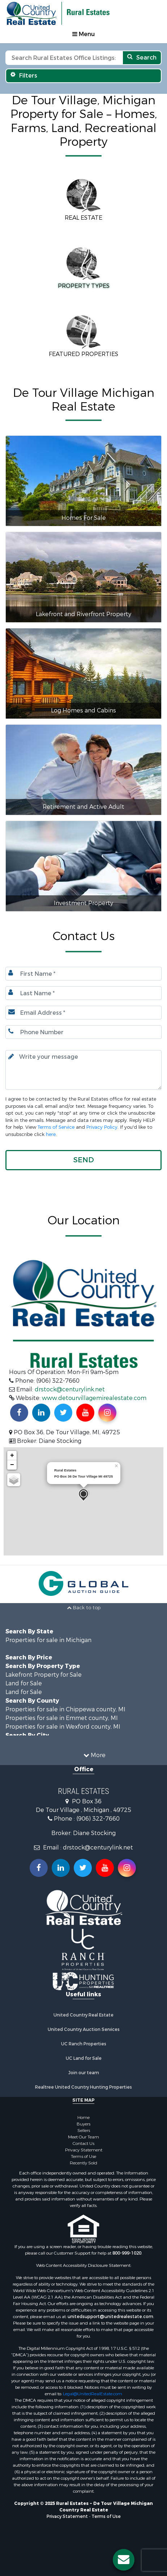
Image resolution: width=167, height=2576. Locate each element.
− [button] (12, 1465)
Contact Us (83, 2143)
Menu (83, 34)
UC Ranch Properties (83, 2044)
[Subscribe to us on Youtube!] (85, 1413)
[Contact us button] (123, 2560)
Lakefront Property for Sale (43, 1674)
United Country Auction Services (84, 2029)
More (95, 1755)
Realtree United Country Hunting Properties (83, 2087)
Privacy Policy (101, 1127)
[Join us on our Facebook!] (19, 1413)
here (51, 1134)
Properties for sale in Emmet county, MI (61, 1718)
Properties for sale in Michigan (48, 1640)
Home (83, 2117)
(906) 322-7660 (98, 1818)
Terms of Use (83, 2156)
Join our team (83, 2073)
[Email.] (83, 1012)
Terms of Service (56, 1127)
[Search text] (63, 58)
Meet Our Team (83, 2137)
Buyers (83, 2124)
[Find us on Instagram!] (107, 1413)
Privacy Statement (83, 2150)
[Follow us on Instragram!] (127, 1868)
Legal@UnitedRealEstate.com (92, 2394)
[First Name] (83, 973)
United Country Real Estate (83, 2015)
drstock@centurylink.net (70, 1389)
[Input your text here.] (83, 1070)
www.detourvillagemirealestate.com (94, 1398)
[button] (83, 1160)
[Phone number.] (83, 1032)
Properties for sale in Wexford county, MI (62, 1726)
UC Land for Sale (84, 2058)
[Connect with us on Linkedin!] (41, 1413)
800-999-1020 (126, 2253)
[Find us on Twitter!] (63, 1413)
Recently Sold (83, 2163)
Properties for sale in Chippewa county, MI (65, 1709)
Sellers (83, 2130)
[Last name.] (83, 993)
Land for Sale (23, 1683)
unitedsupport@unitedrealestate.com (110, 2317)
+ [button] (12, 1455)
